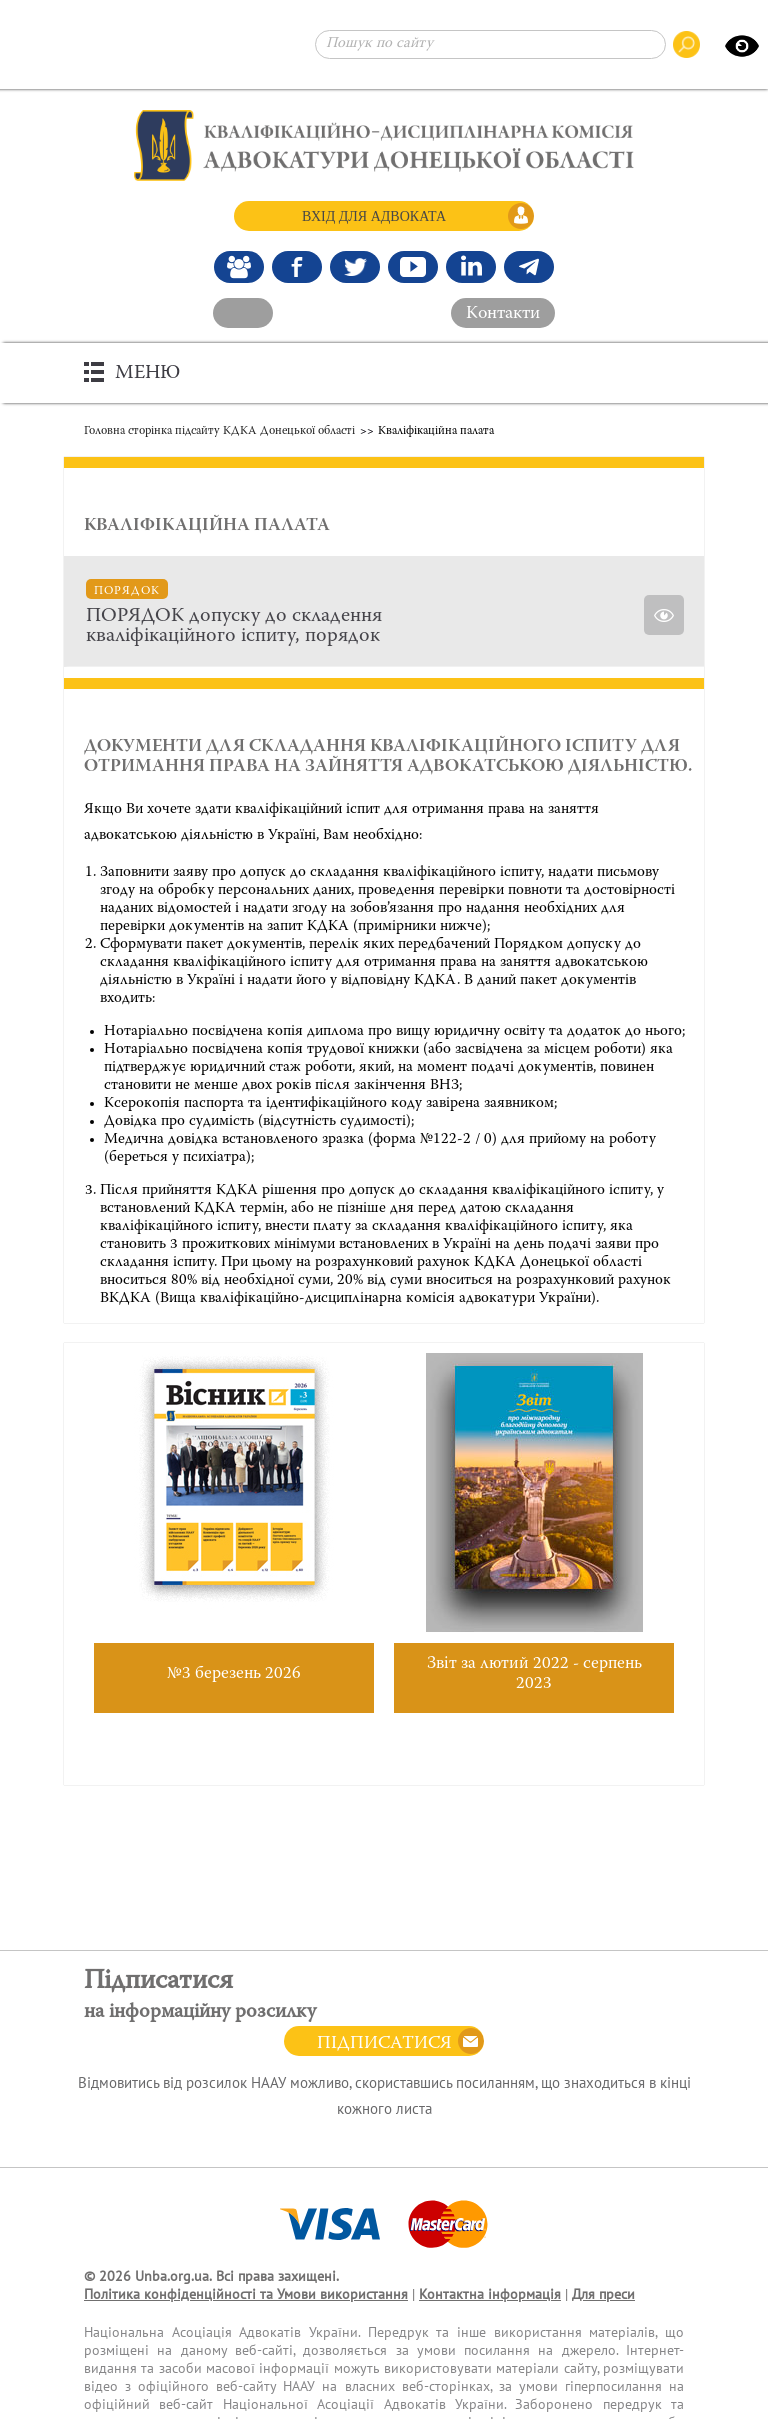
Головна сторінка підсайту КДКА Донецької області (219, 431)
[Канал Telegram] (529, 267)
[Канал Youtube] (413, 267)
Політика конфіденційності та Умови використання (246, 2294)
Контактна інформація (490, 2294)
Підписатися (384, 2044)
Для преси (603, 2294)
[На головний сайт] (243, 313)
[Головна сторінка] (384, 145)
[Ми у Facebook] (297, 267)
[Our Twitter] (355, 267)
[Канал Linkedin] (471, 267)
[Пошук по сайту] (490, 44)
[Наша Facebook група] (239, 267)
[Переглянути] (664, 615)
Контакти (503, 314)
